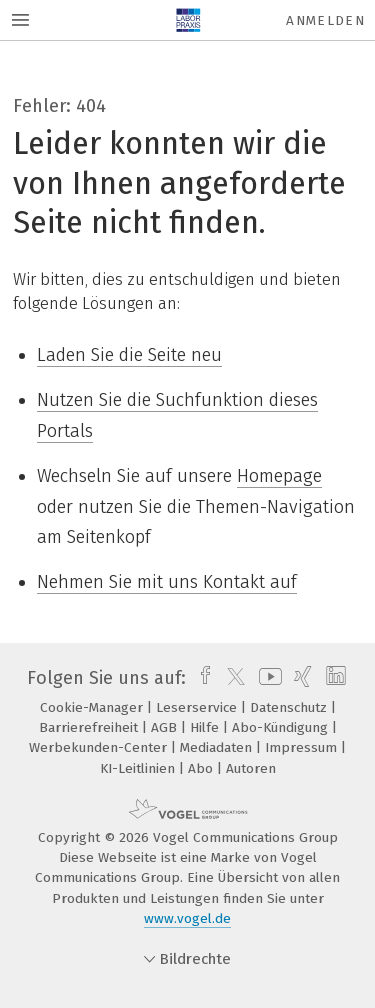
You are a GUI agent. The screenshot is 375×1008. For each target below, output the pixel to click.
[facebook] (200, 678)
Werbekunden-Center (100, 747)
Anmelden (325, 20)
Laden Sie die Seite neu (129, 355)
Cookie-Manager (93, 707)
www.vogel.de (187, 918)
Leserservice (198, 707)
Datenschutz (290, 707)
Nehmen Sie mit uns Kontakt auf (167, 582)
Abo (202, 768)
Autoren (251, 768)
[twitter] (231, 678)
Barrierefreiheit (90, 727)
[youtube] (267, 678)
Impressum (303, 747)
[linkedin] (333, 678)
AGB (166, 727)
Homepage (279, 476)
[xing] (300, 678)
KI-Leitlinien (139, 768)
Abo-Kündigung (282, 727)
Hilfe (206, 727)
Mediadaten (218, 747)
